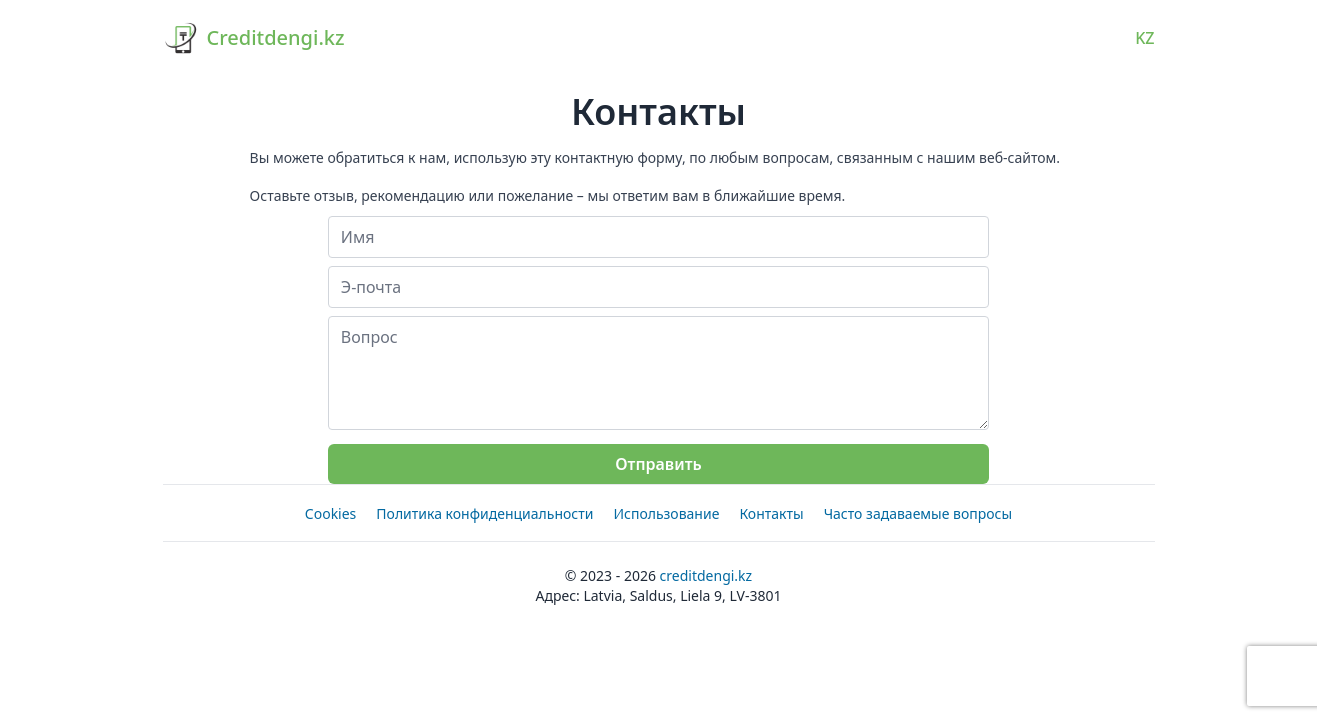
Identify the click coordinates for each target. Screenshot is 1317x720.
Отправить (658, 464)
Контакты (771, 513)
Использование (666, 513)
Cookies (330, 513)
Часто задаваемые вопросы (918, 513)
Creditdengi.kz (706, 575)
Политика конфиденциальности (484, 513)
